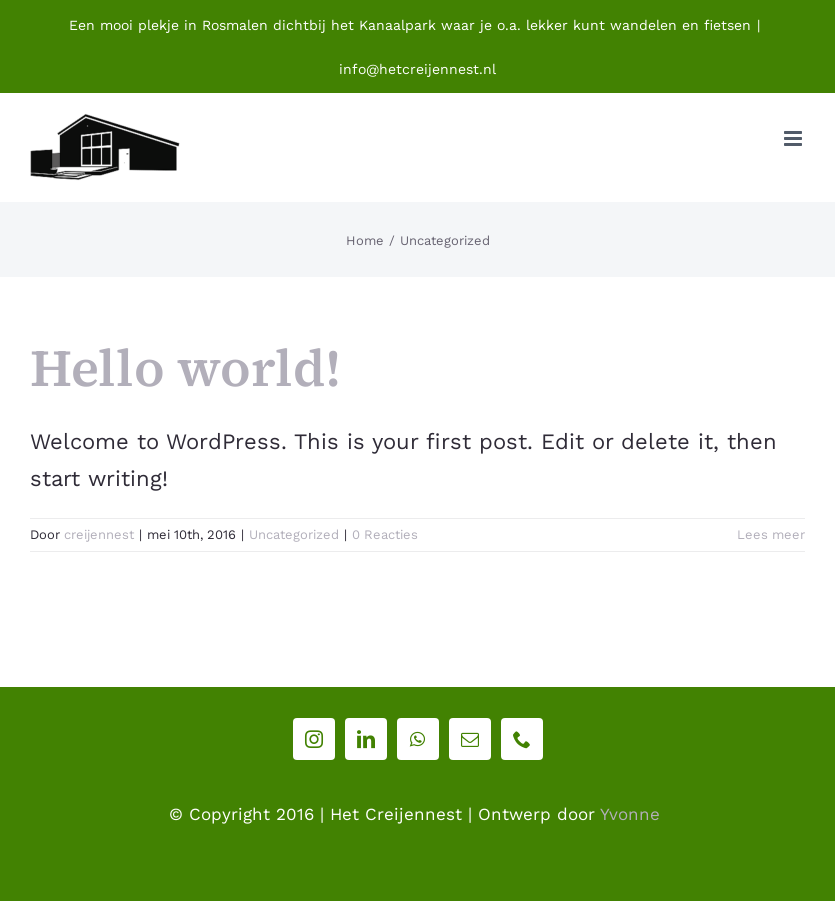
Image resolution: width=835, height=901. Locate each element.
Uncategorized (294, 534)
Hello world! (185, 367)
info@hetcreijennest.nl (417, 69)
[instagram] (314, 739)
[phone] (522, 739)
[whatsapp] (418, 739)
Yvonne (630, 814)
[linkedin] (366, 739)
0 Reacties (385, 534)
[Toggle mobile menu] (794, 138)
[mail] (470, 739)
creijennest (99, 534)
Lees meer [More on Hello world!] (771, 534)
